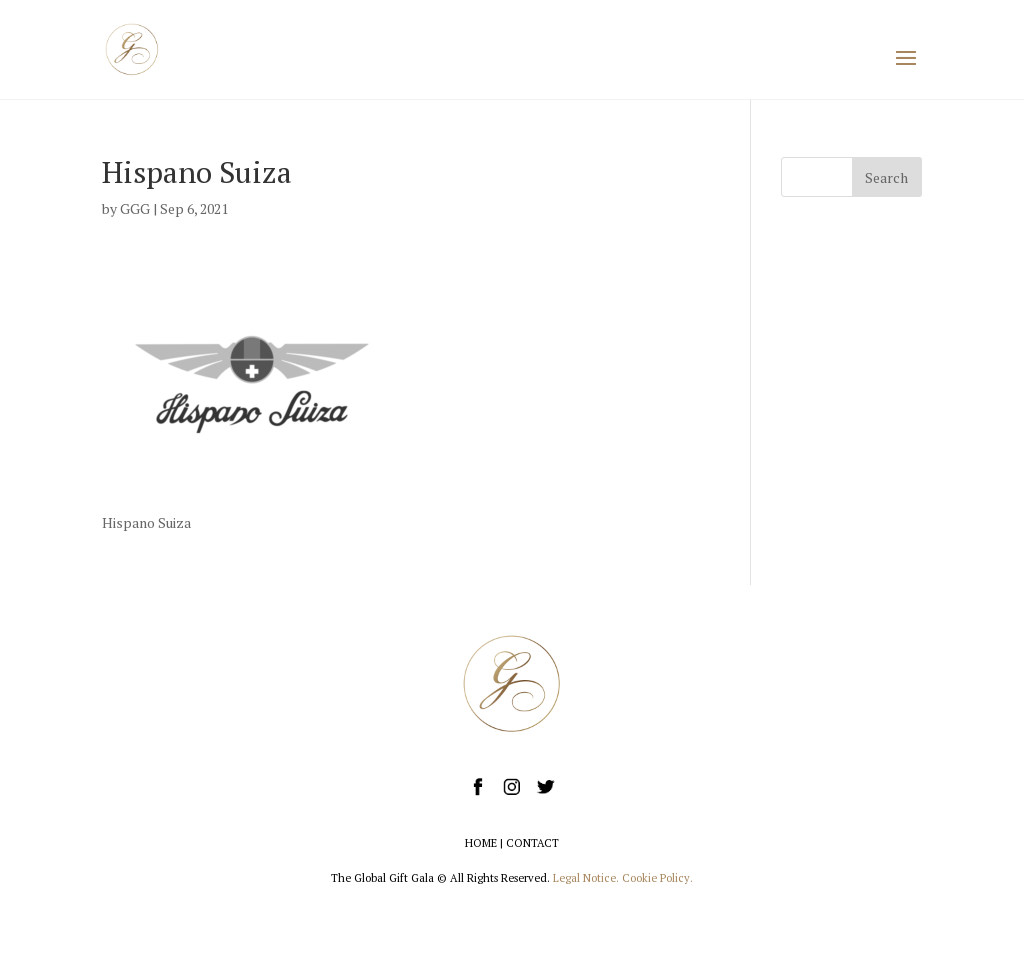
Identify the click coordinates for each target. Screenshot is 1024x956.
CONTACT (532, 843)
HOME (481, 843)
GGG (135, 208)
